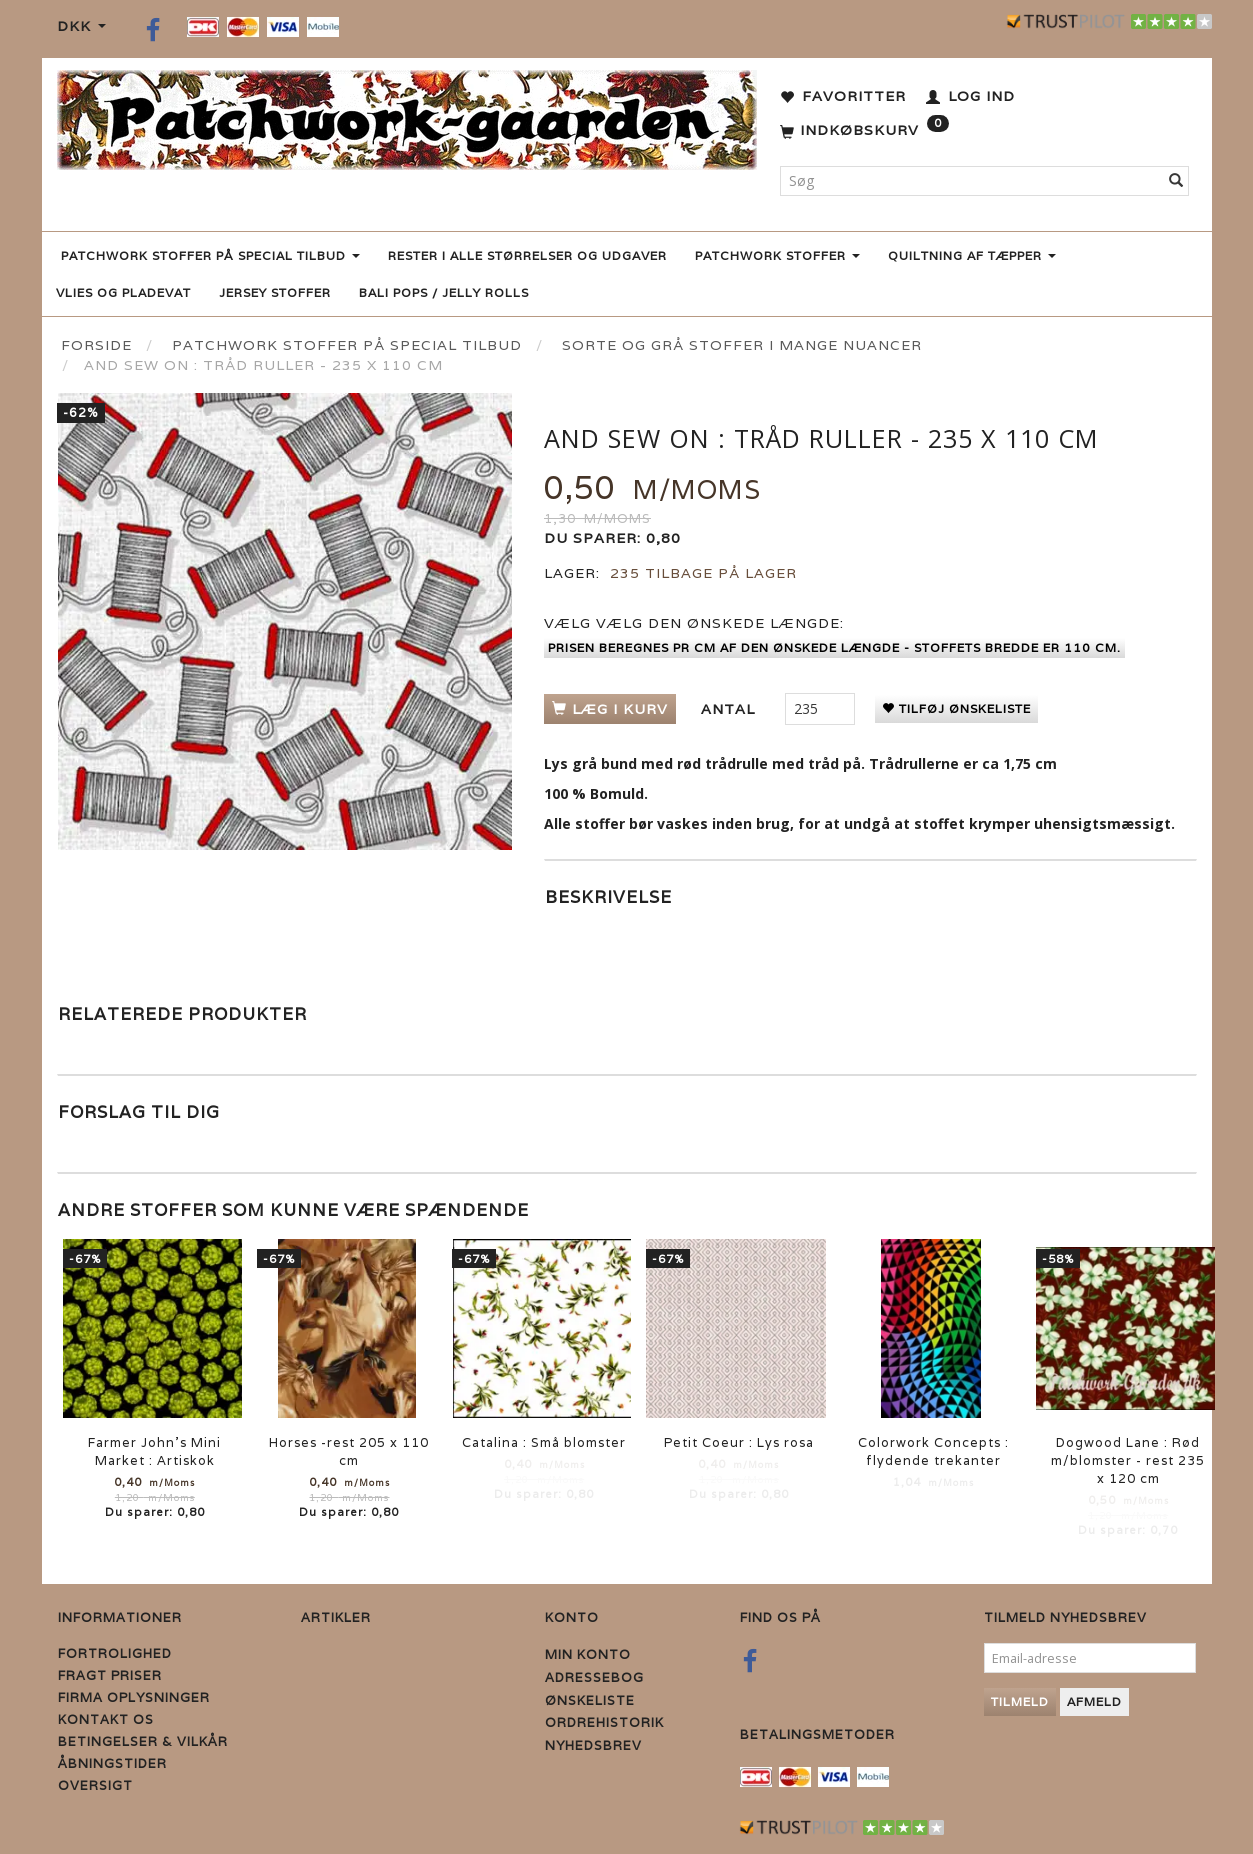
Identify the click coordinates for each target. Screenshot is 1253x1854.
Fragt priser (110, 1675)
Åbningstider (112, 1763)
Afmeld (1094, 1701)
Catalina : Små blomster (544, 1442)
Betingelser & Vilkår (143, 1741)
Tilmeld (1020, 1701)
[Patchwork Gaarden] (407, 115)
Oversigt (95, 1785)
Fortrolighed (115, 1653)
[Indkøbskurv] (864, 131)
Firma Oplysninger (134, 1697)
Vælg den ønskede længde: (694, 623)
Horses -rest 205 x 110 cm (349, 1451)
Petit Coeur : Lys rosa (739, 1442)
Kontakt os (106, 1719)
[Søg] (1176, 181)
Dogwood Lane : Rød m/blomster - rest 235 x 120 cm (1128, 1460)
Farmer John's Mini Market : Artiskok (154, 1451)
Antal (730, 709)
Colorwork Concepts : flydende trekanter (933, 1451)
